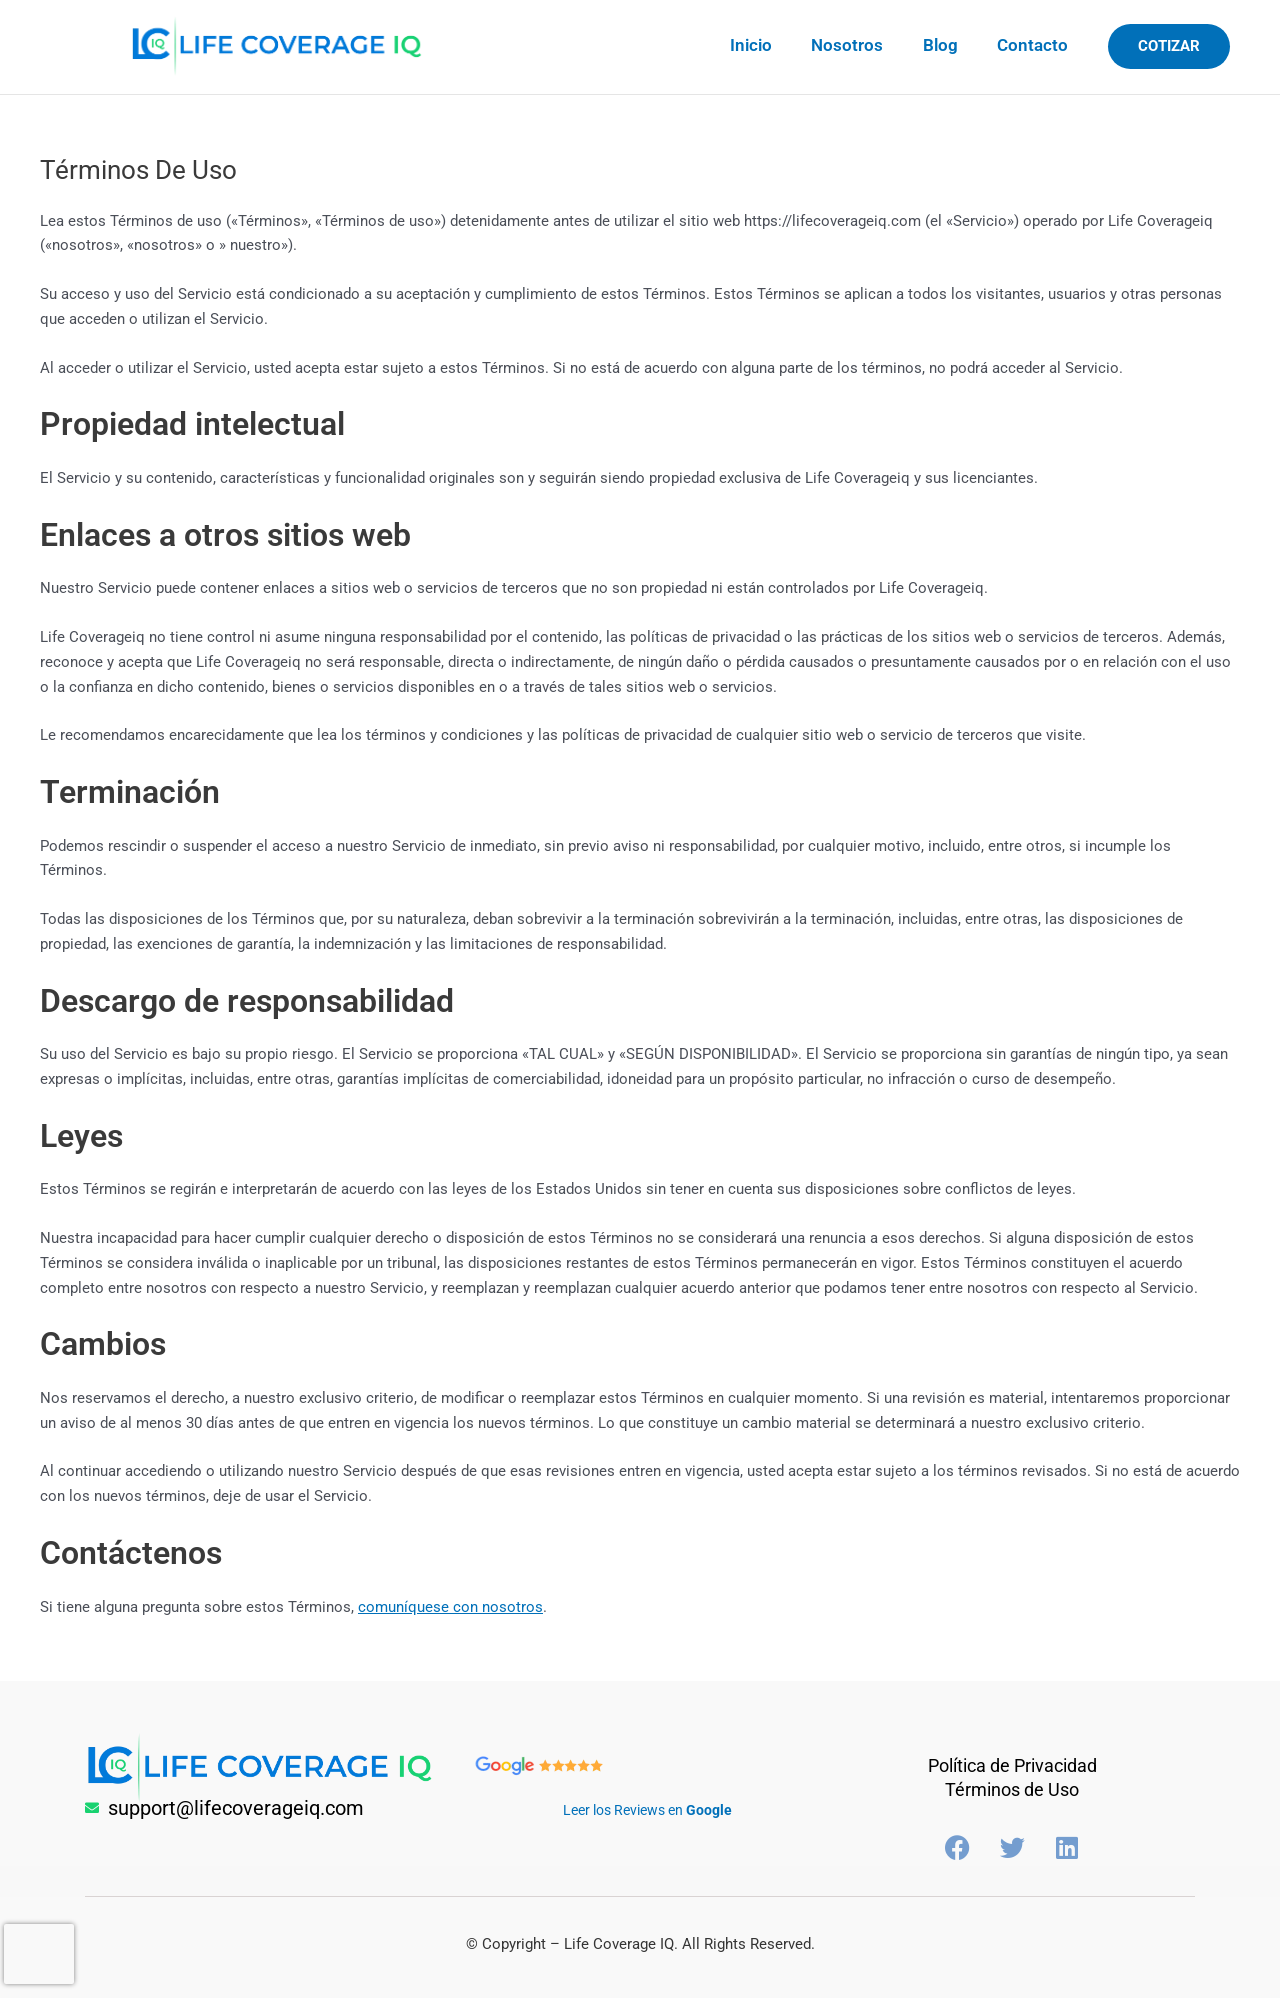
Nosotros (861, 45)
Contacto (1035, 45)
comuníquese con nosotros (450, 1607)
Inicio (770, 45)
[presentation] (39, 1954)
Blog (948, 45)
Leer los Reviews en (647, 1808)
